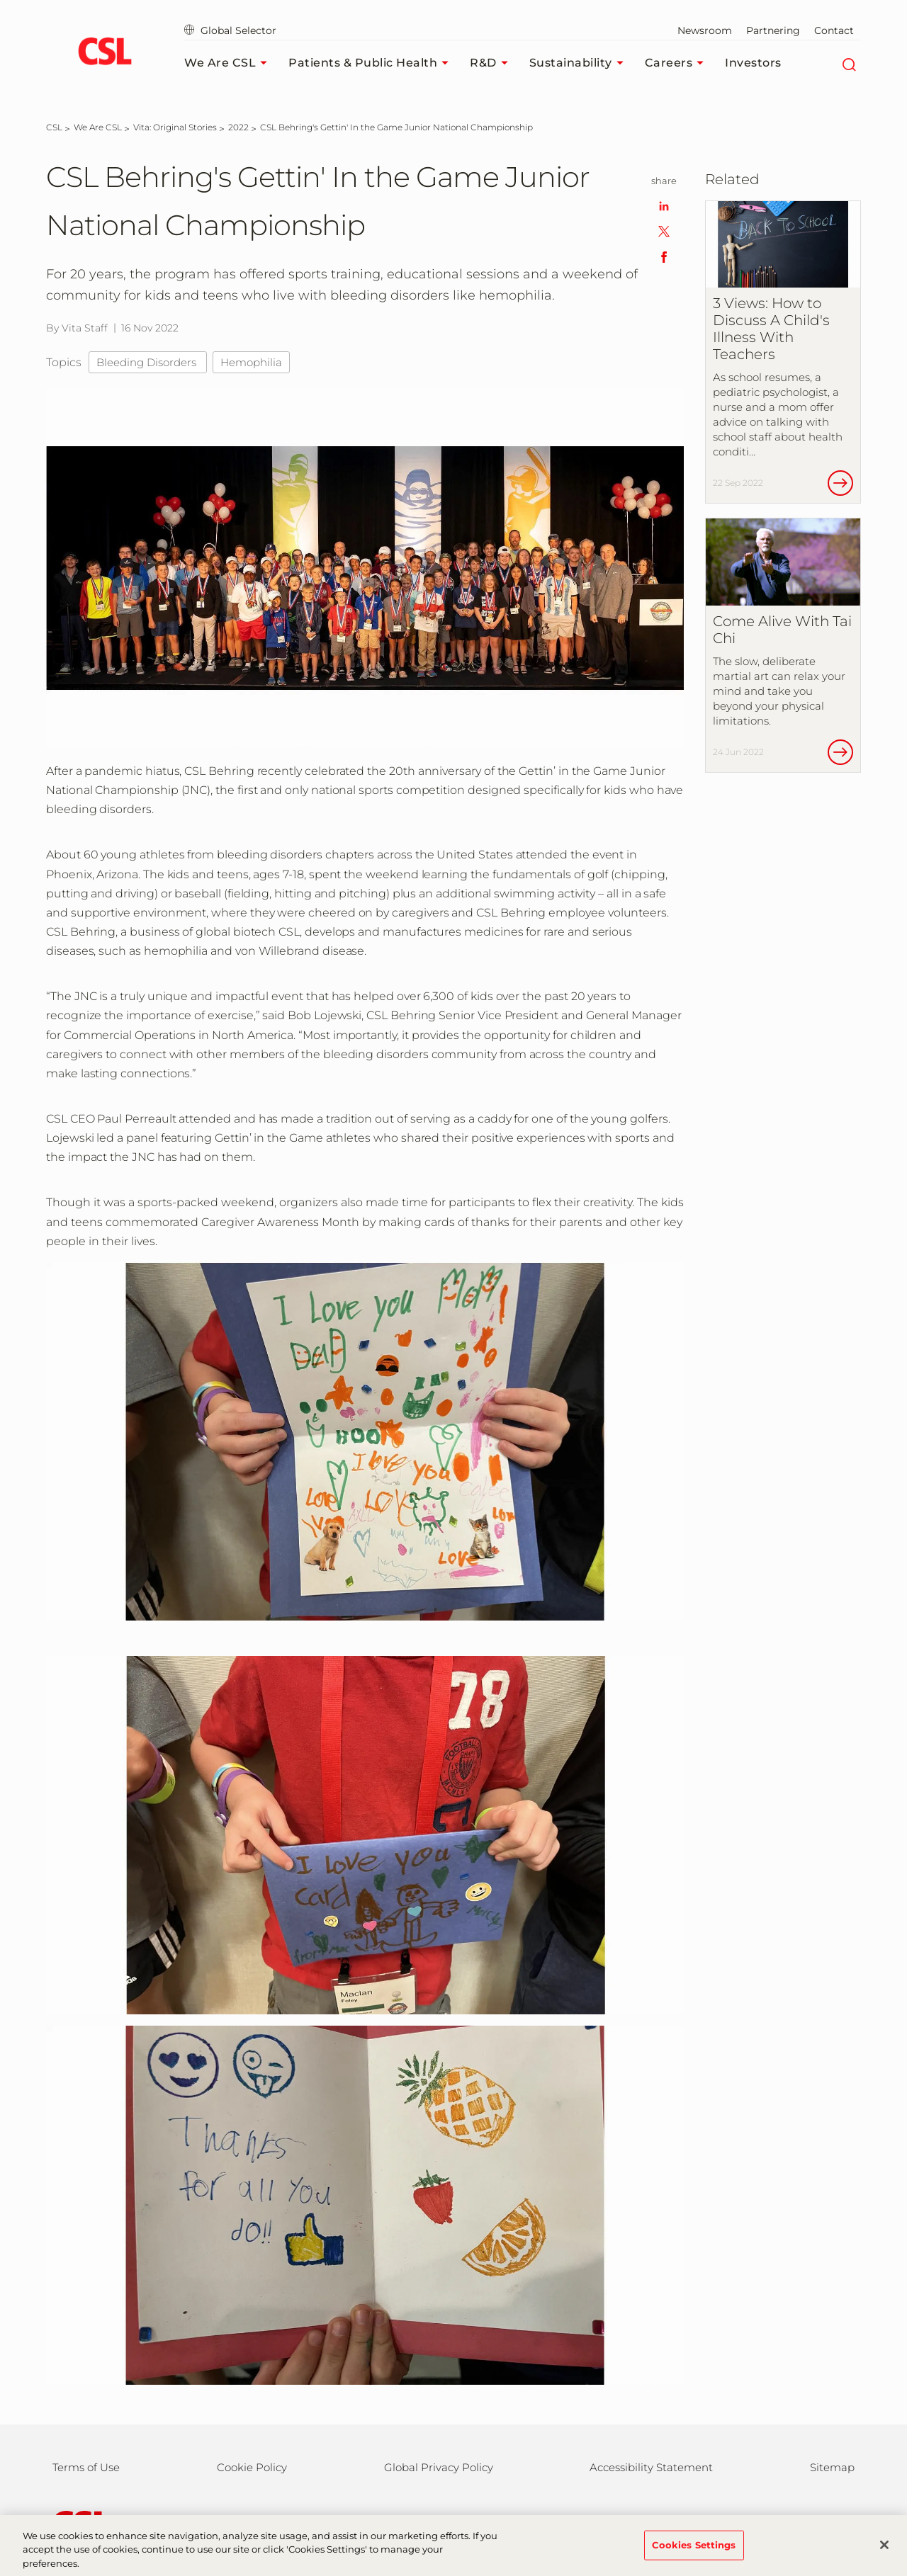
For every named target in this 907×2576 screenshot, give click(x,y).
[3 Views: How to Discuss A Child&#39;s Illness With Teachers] (783, 352)
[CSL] (54, 127)
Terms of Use (86, 2467)
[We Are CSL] (98, 127)
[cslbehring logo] (104, 53)
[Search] (848, 63)
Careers (678, 63)
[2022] (238, 127)
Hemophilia (251, 362)
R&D (492, 63)
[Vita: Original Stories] (175, 127)
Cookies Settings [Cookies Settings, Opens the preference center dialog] (694, 2553)
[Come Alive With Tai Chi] (783, 645)
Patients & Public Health (372, 63)
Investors (753, 62)
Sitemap (832, 2467)
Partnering (773, 30)
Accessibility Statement (651, 2467)
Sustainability (580, 63)
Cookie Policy (252, 2467)
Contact (834, 30)
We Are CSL (229, 63)
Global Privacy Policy (438, 2467)
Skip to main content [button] (0, 0)
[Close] (884, 2553)
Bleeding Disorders (147, 362)
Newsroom (704, 30)
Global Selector (230, 30)
